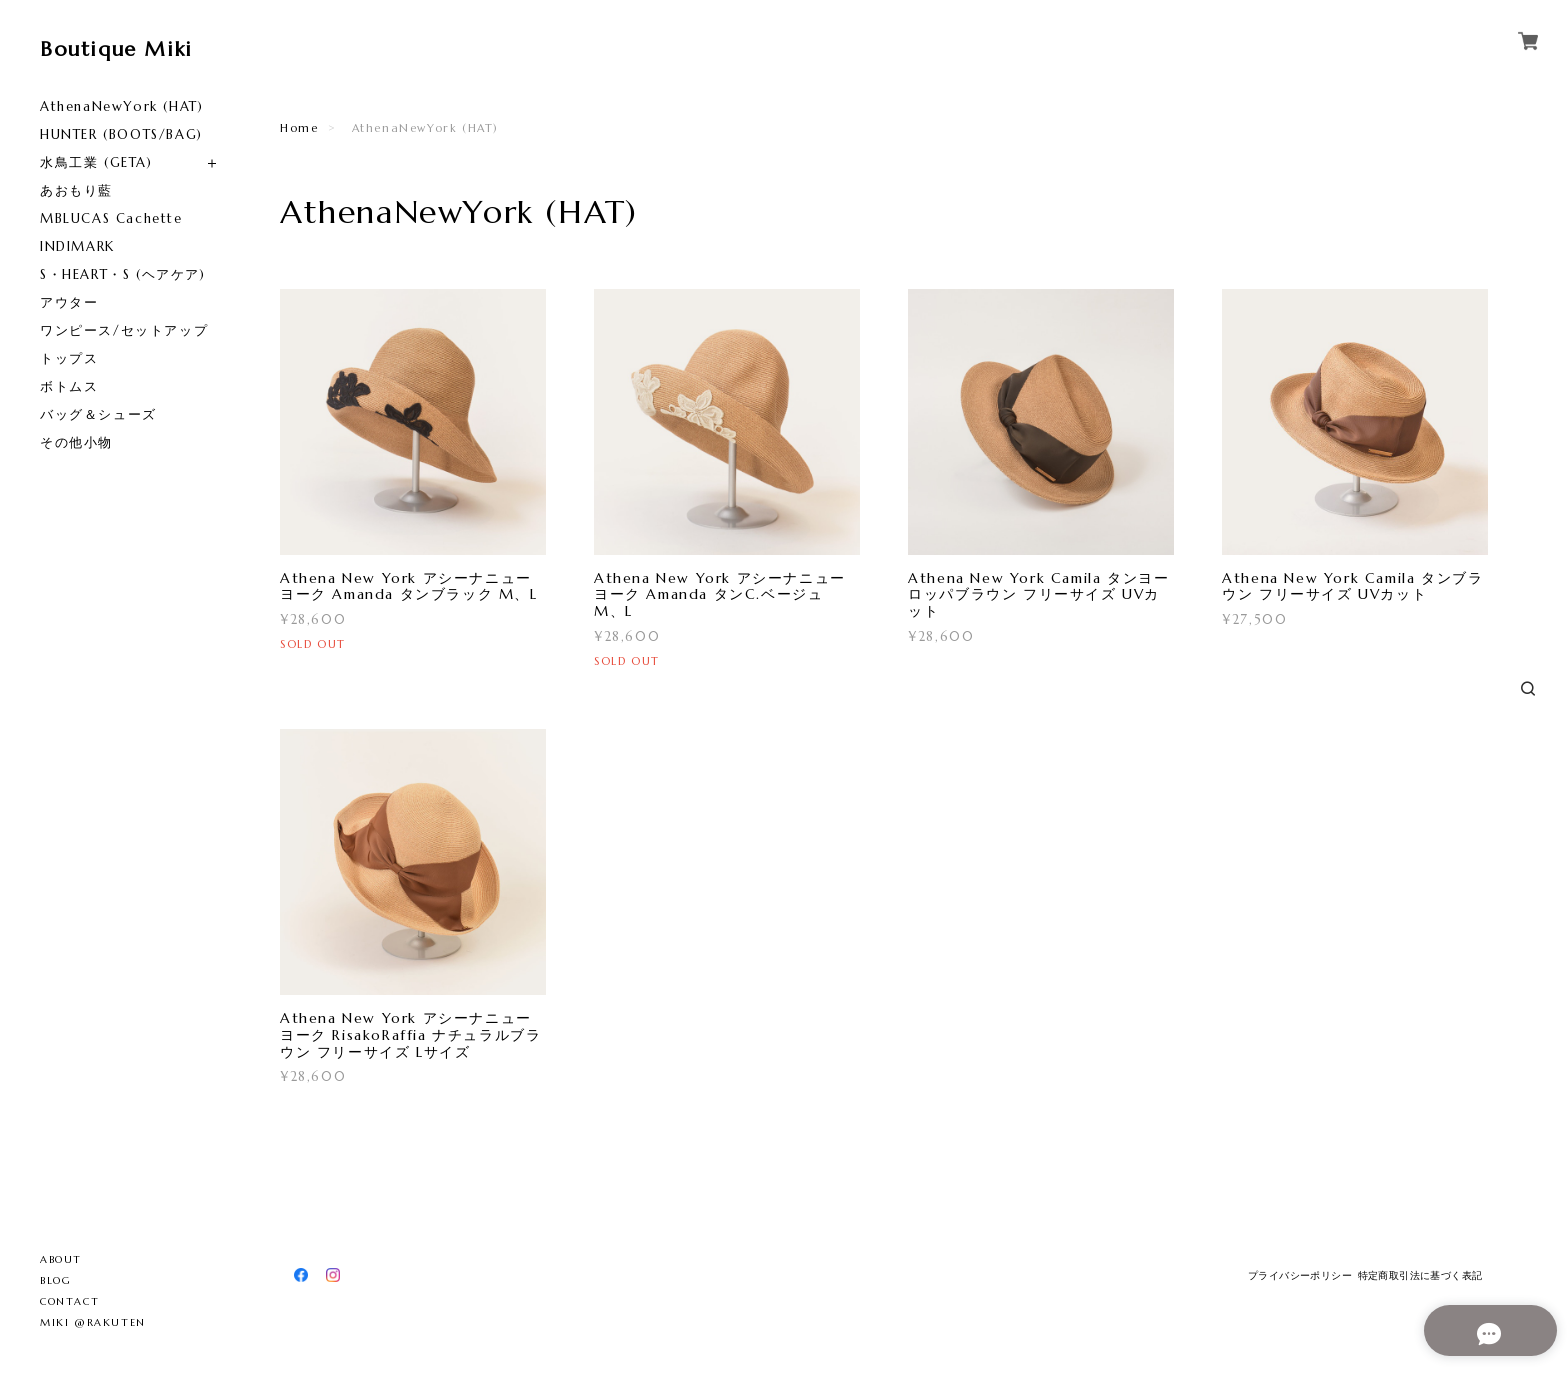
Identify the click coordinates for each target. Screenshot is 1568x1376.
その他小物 (76, 442)
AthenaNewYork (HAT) (121, 106)
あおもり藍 (76, 190)
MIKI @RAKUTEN (93, 1322)
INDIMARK (77, 246)
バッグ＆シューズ (98, 414)
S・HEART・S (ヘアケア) (123, 274)
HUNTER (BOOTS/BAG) (121, 134)
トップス (69, 358)
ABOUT (61, 1259)
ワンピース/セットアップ (124, 330)
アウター (69, 302)
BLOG (55, 1280)
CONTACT (69, 1301)
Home (299, 128)
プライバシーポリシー (1300, 1275)
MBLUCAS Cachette (111, 218)
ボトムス (69, 386)
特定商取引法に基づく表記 (1420, 1275)
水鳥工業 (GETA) (96, 162)
